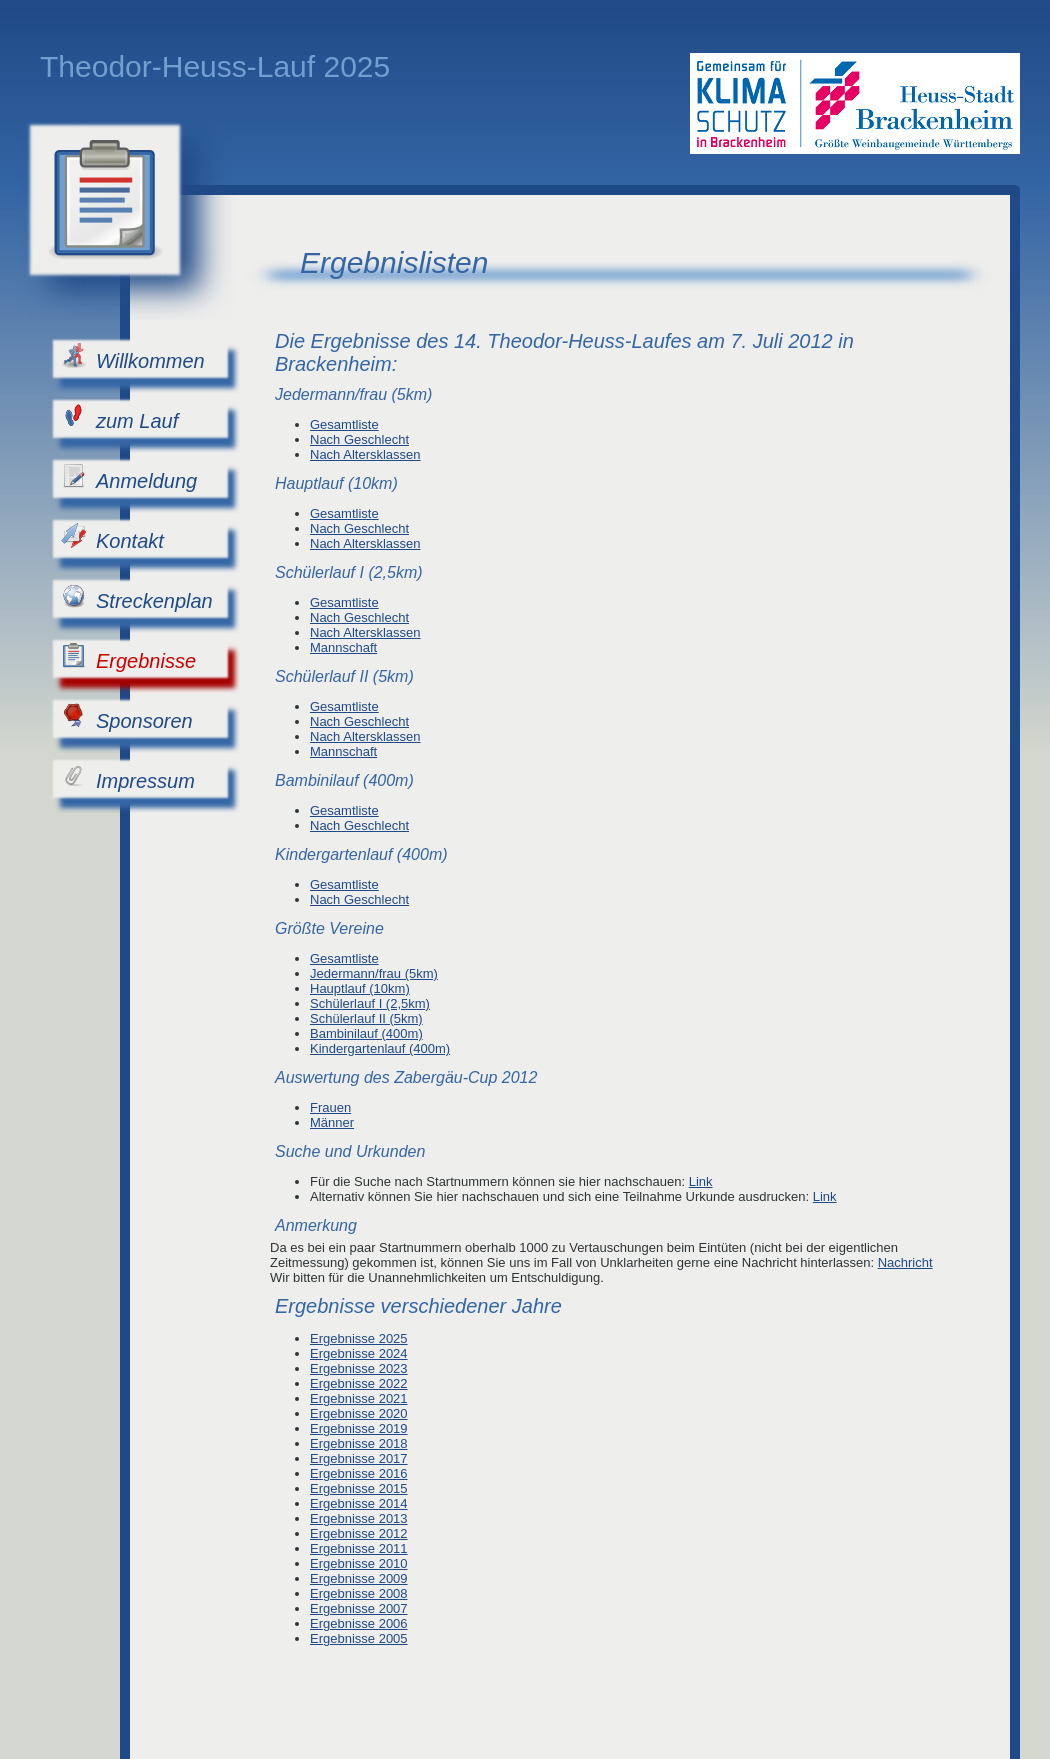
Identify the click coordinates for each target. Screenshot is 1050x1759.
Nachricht (905, 1262)
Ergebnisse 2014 (359, 1503)
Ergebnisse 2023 (359, 1368)
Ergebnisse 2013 (359, 1518)
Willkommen (133, 357)
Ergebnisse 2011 (359, 1548)
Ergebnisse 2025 (359, 1338)
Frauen (330, 1107)
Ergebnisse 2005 (359, 1638)
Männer (332, 1122)
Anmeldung (129, 477)
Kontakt (112, 537)
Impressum (128, 777)
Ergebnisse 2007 (359, 1608)
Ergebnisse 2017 (359, 1458)
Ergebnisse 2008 (359, 1593)
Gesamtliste (344, 424)
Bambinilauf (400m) (366, 1033)
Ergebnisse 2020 (359, 1413)
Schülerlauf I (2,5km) (370, 1003)
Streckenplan (137, 597)
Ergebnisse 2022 (359, 1383)
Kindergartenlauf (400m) (380, 1048)
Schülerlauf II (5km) (366, 1018)
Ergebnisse (128, 657)
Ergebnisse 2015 (359, 1488)
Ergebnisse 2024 (359, 1353)
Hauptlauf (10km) (360, 988)
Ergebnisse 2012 (359, 1533)
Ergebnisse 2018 (359, 1443)
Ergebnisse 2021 (359, 1398)
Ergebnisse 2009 (359, 1578)
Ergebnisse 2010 (359, 1563)
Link (701, 1181)
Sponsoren (127, 717)
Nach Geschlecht (359, 439)
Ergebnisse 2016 (359, 1473)
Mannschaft (343, 647)
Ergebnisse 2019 (359, 1428)
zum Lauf (119, 417)
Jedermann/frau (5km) (374, 973)
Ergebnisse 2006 (359, 1623)
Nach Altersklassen (365, 454)
